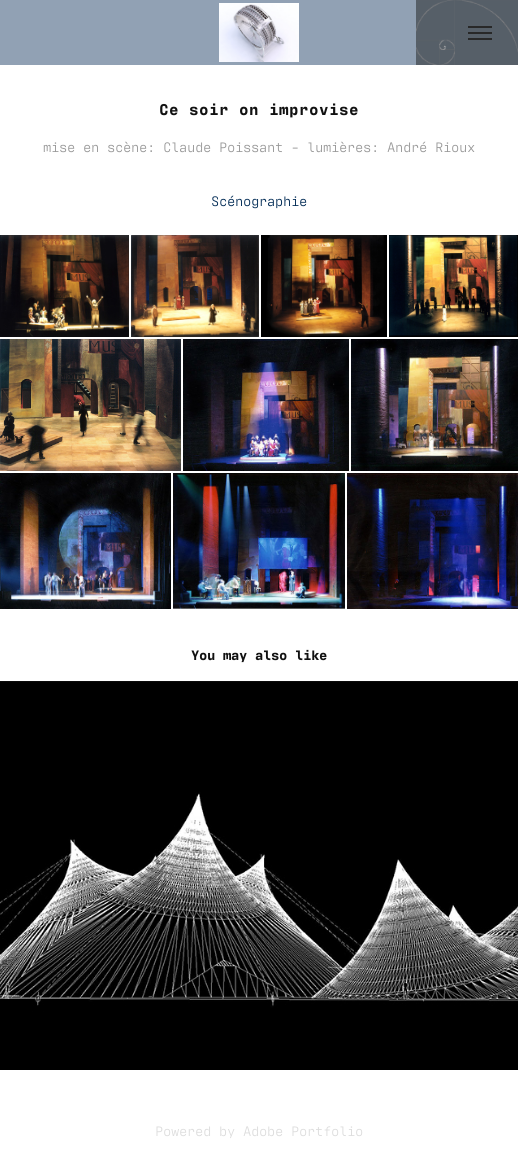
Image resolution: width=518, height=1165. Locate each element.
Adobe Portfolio (303, 1130)
